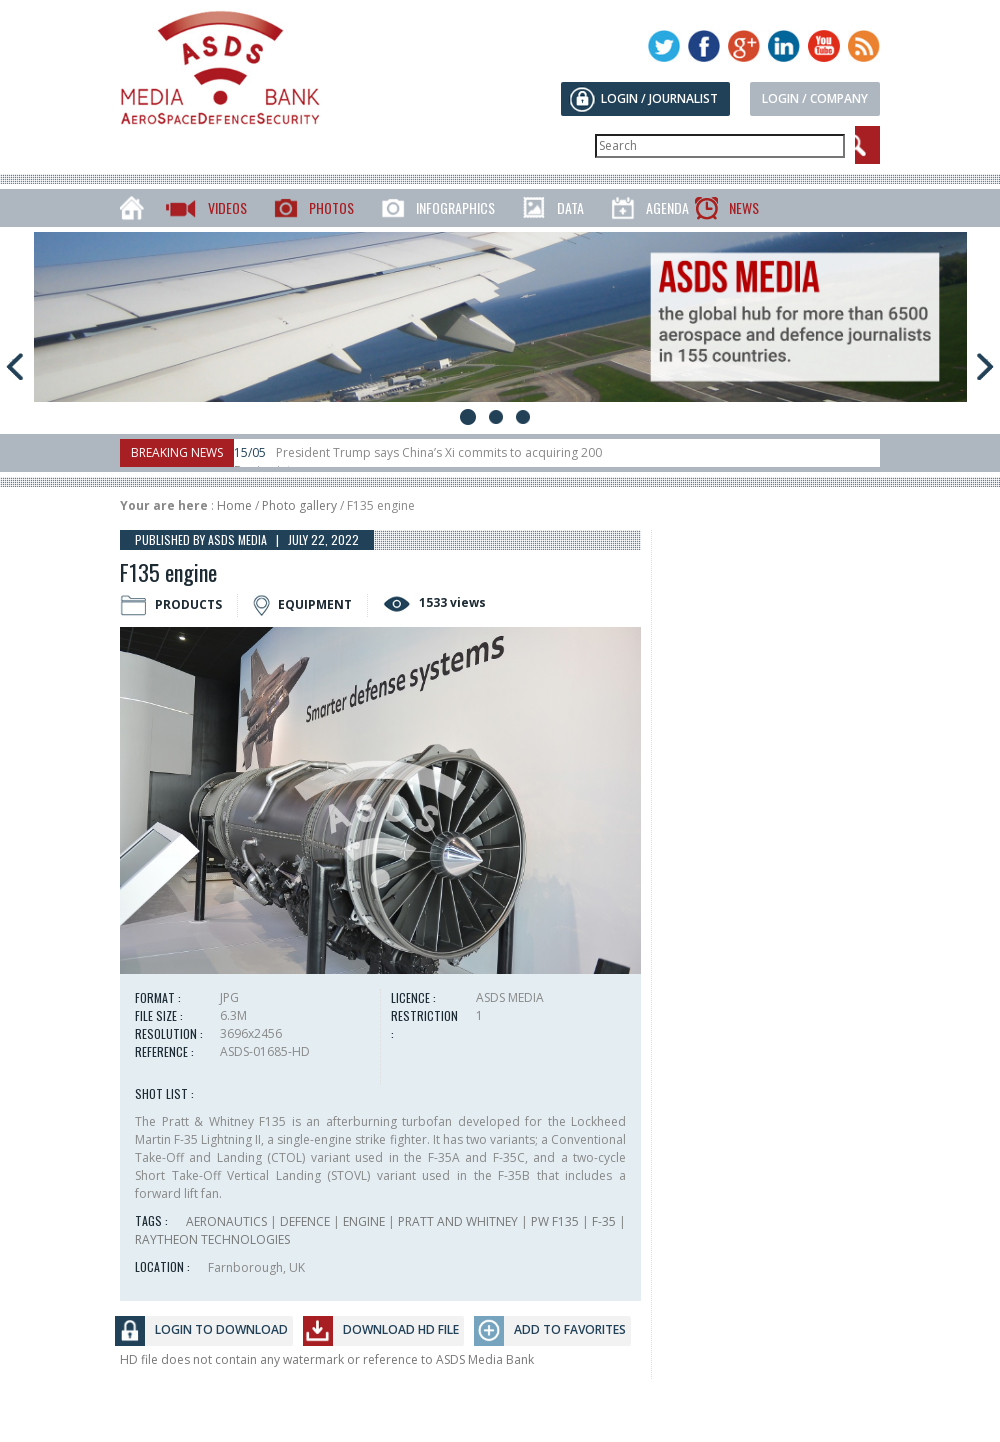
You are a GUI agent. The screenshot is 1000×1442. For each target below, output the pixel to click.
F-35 (604, 1221)
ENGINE (364, 1221)
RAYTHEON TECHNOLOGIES (212, 1239)
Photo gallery (299, 505)
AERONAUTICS (226, 1221)
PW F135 (555, 1221)
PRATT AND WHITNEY (458, 1221)
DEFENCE (305, 1221)
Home (234, 505)
